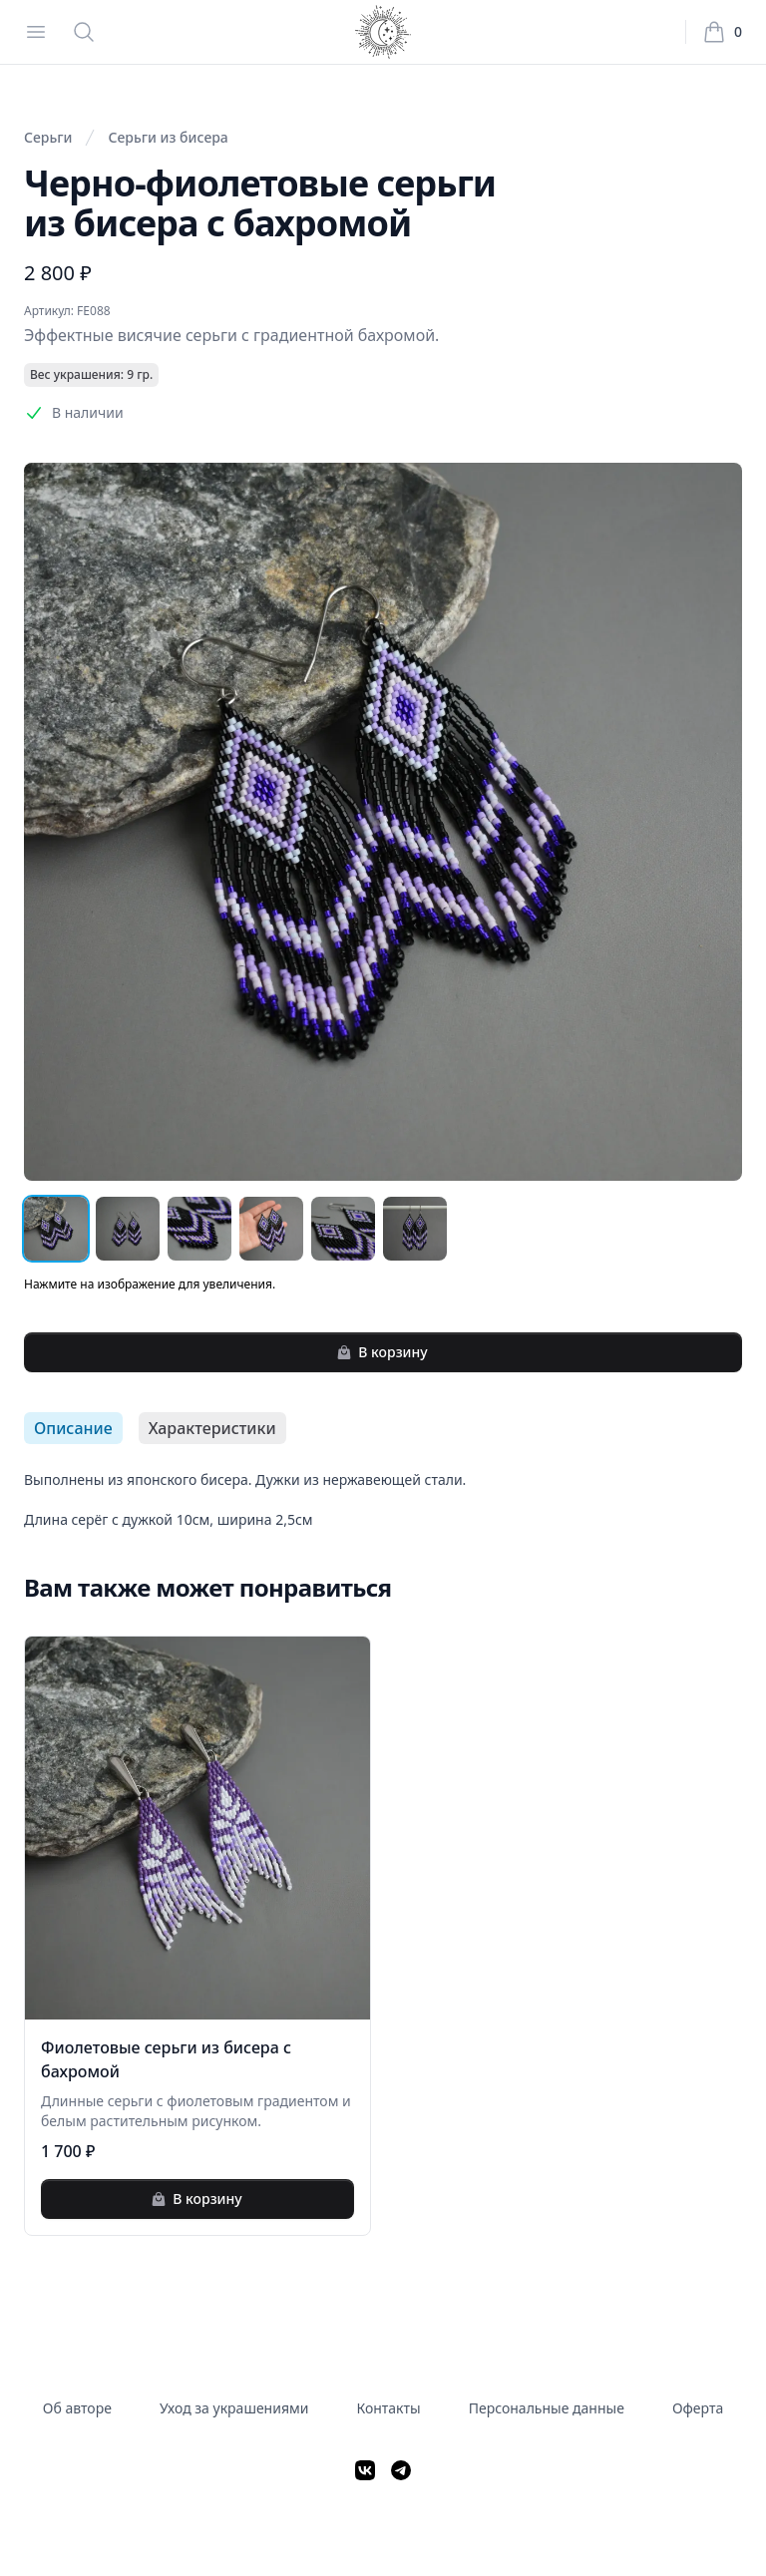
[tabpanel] (383, 1500)
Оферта (697, 2407)
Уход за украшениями (234, 2407)
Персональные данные (546, 2407)
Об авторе (77, 2407)
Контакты (388, 2407)
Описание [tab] (73, 1428)
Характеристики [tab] (212, 1428)
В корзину (381, 1351)
